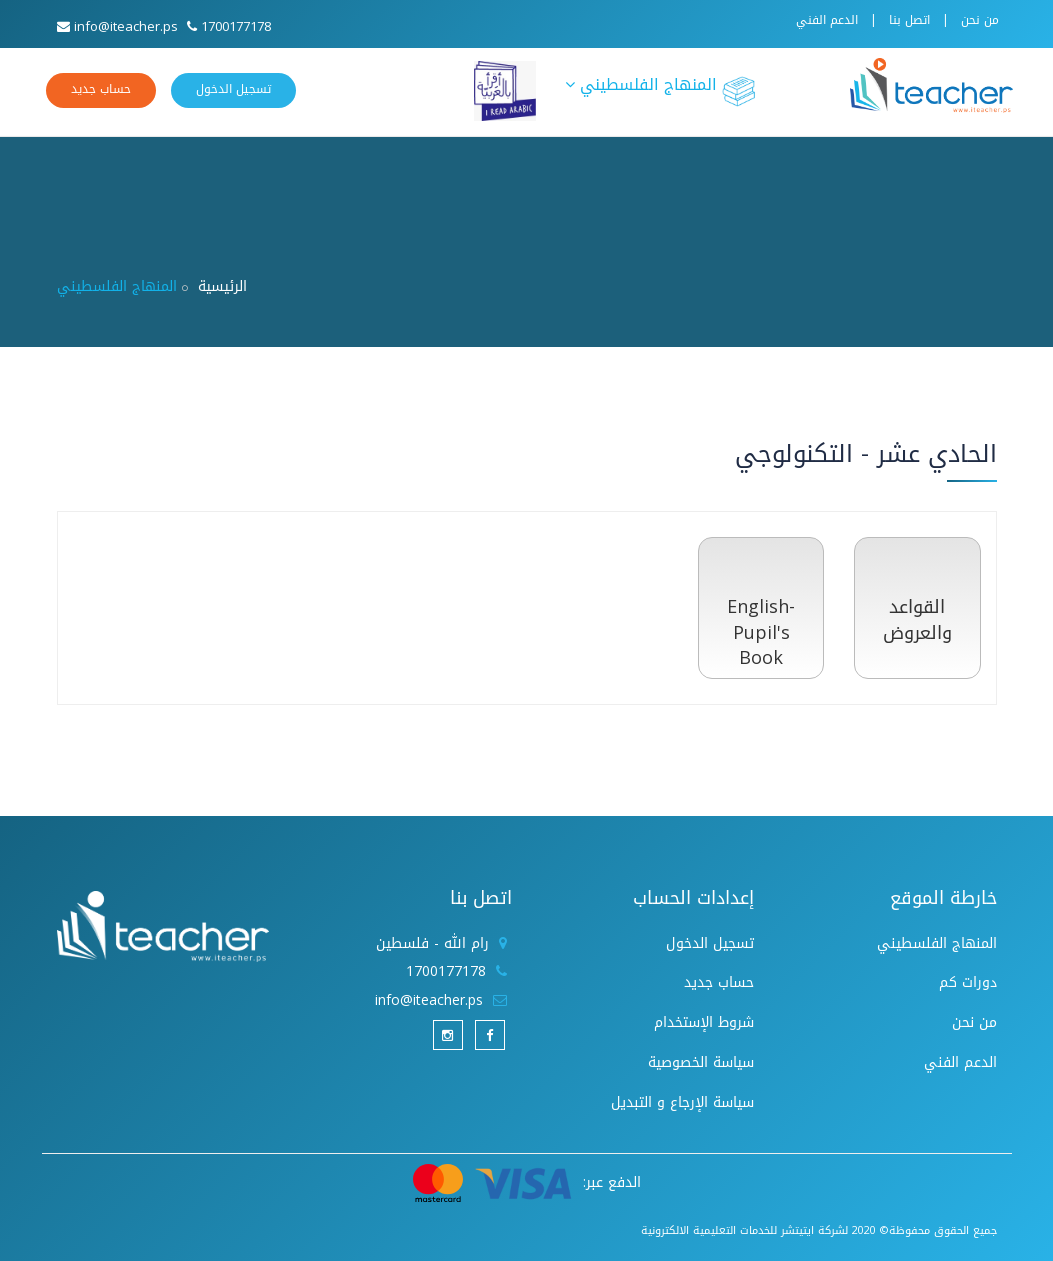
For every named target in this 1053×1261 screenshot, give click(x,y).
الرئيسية (222, 286)
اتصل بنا (909, 20)
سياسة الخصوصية (701, 1062)
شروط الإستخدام (704, 1022)
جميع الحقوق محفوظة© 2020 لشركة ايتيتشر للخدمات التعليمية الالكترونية (819, 1230)
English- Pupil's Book (761, 632)
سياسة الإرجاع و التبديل (682, 1102)
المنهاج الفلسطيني (661, 89)
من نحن (980, 20)
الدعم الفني (827, 20)
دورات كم (968, 982)
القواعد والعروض (917, 620)
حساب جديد (101, 89)
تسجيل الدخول (233, 89)
